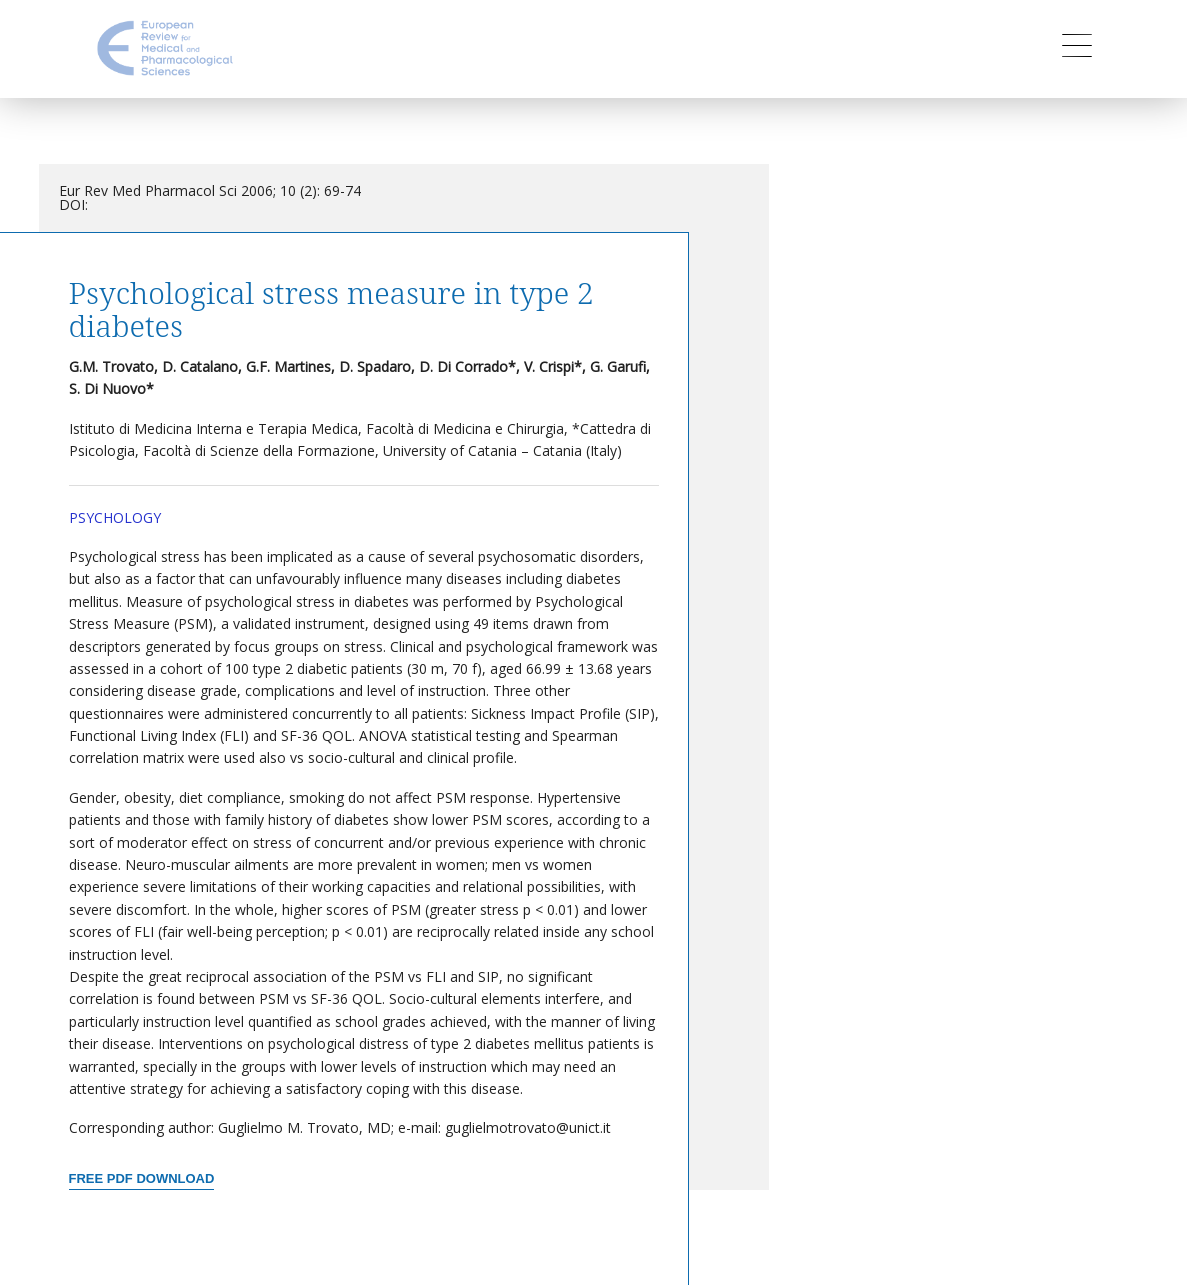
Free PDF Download (142, 1178)
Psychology (115, 517)
